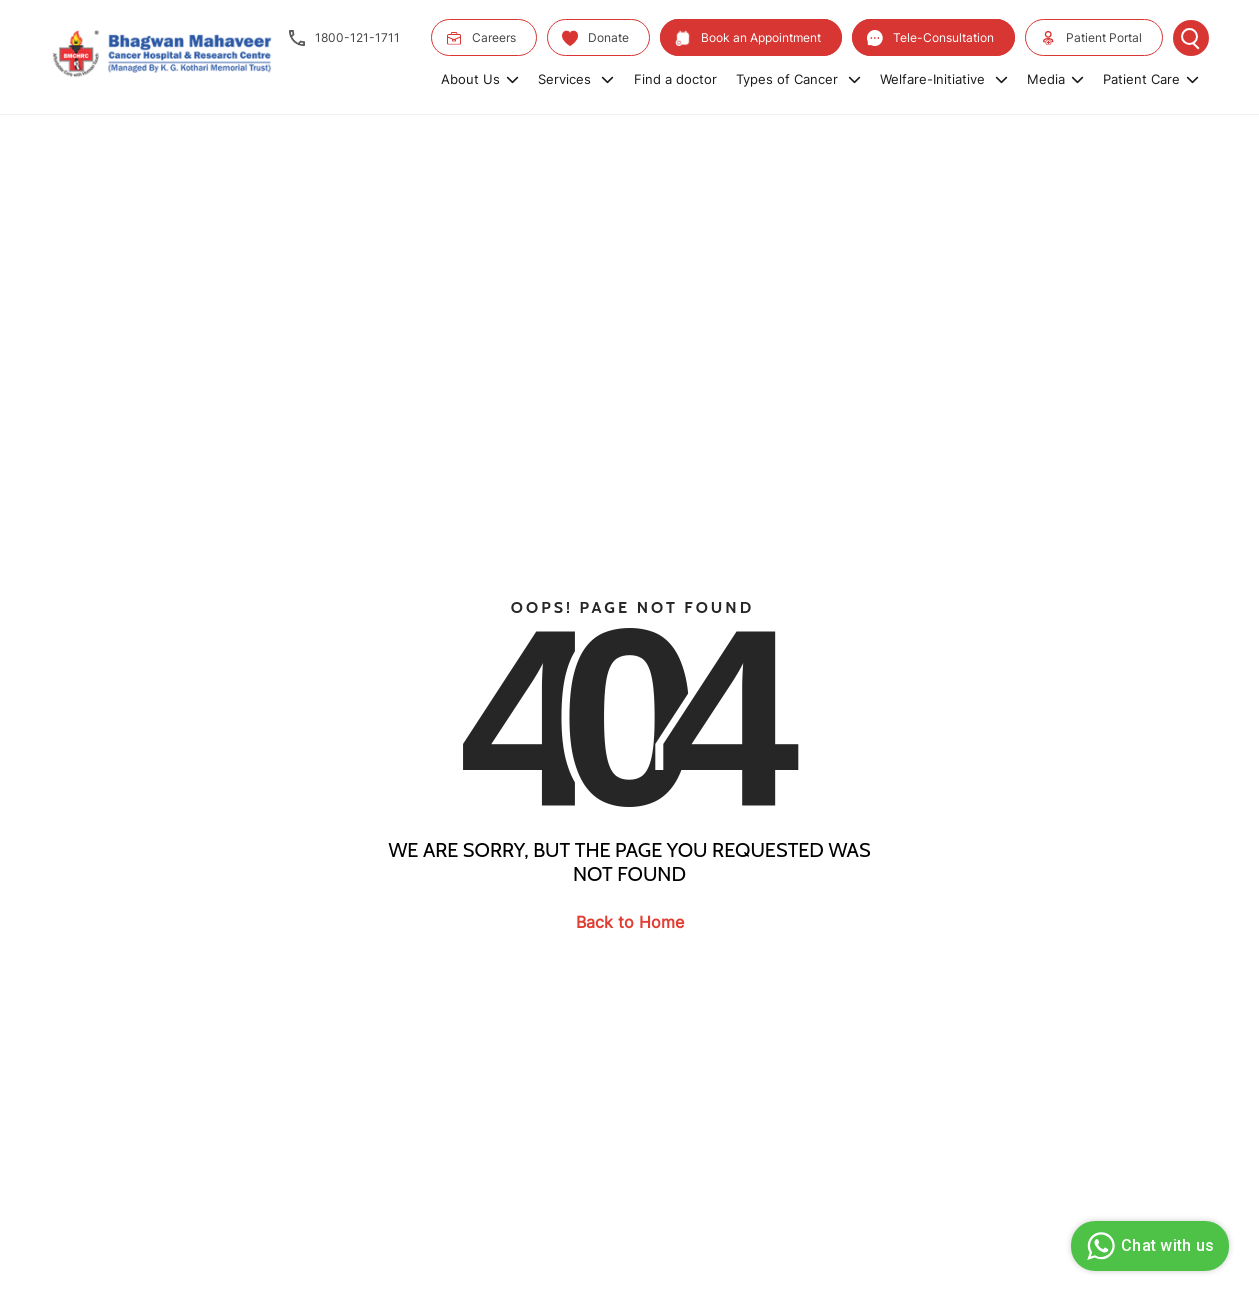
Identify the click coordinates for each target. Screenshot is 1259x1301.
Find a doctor (675, 79)
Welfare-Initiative (944, 79)
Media (1055, 79)
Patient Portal (1091, 38)
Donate (595, 38)
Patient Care (1151, 79)
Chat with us (1147, 1246)
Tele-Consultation (930, 38)
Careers (481, 38)
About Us (480, 79)
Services (576, 79)
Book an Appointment (748, 38)
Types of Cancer (798, 79)
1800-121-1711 (344, 38)
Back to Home (630, 922)
